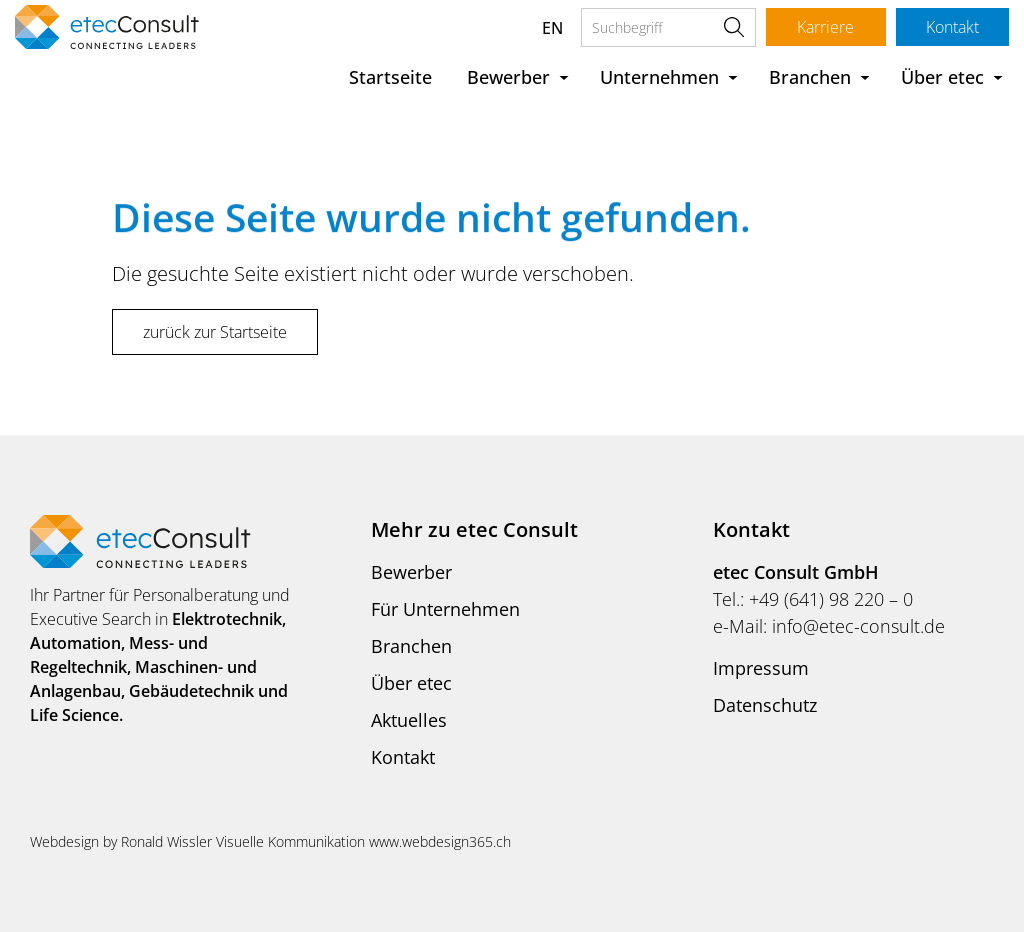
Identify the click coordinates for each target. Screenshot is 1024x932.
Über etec (942, 77)
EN (550, 28)
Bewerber (508, 77)
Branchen (810, 77)
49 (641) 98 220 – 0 (836, 599)
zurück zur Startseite (215, 332)
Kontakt (951, 27)
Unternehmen (659, 77)
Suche (732, 27)
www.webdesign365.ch (440, 841)
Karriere (824, 27)
